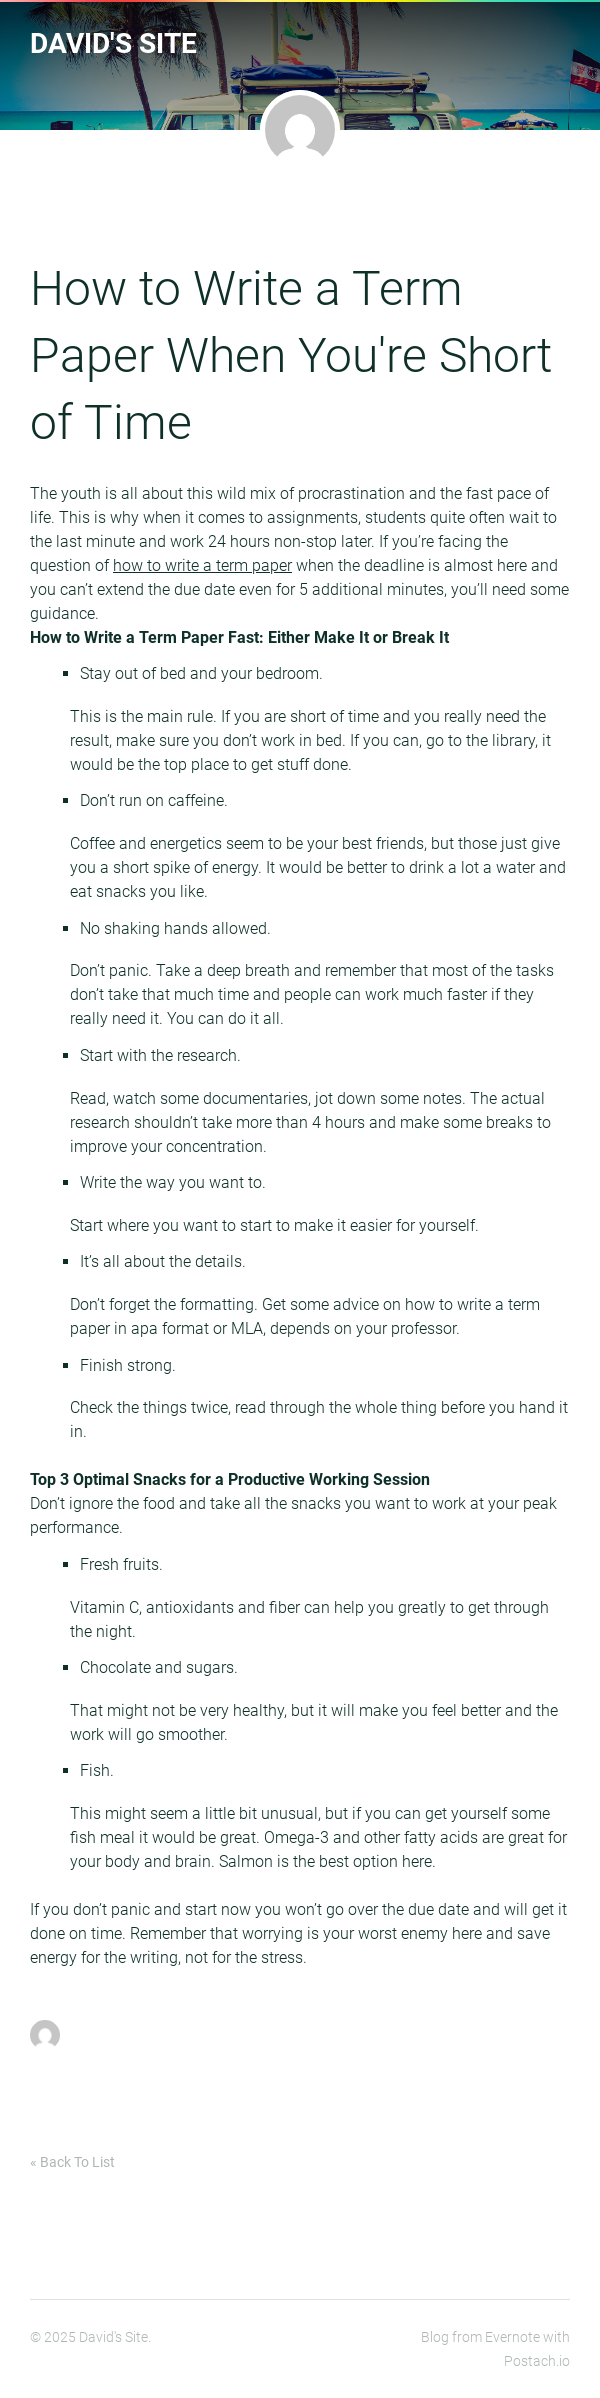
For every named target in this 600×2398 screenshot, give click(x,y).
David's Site (113, 43)
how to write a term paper (202, 565)
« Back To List (72, 2162)
